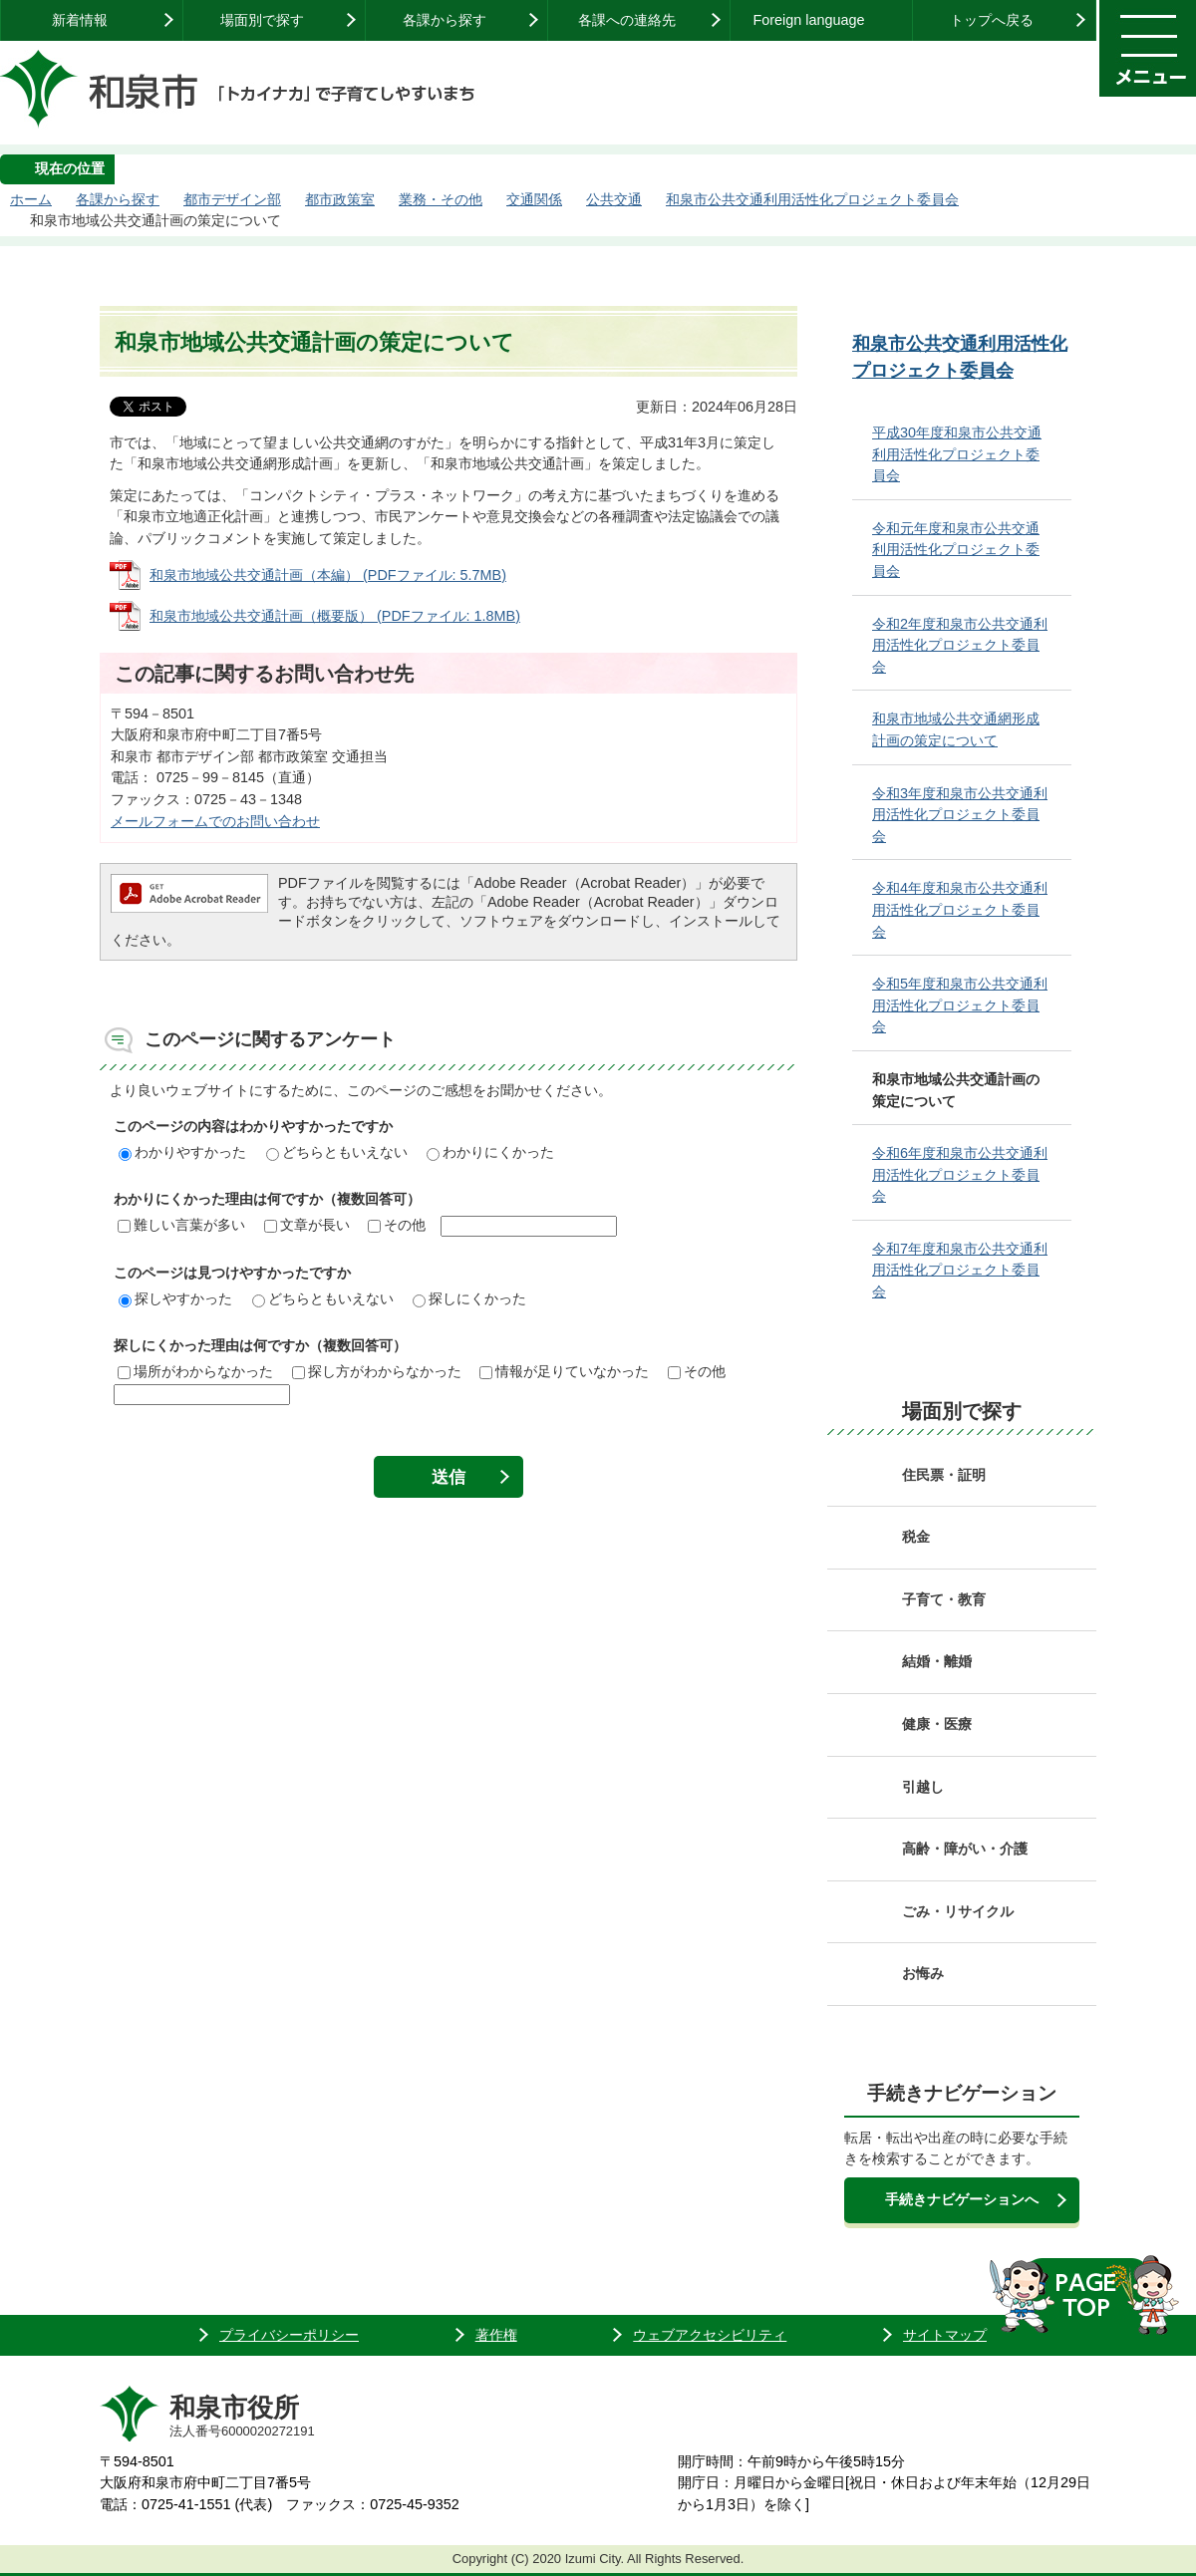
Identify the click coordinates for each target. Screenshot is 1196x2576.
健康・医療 (937, 1724)
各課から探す (444, 20)
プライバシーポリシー (289, 2335)
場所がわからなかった (195, 1371)
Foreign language (808, 20)
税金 (916, 1537)
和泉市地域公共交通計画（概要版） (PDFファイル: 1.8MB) (335, 616)
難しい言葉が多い (181, 1225)
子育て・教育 (944, 1599)
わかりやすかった (182, 1152)
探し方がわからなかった (376, 1371)
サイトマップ (945, 2335)
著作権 (496, 2335)
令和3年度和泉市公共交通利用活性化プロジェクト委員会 (959, 814)
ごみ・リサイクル (958, 1911)
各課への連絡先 (627, 20)
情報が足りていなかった (564, 1371)
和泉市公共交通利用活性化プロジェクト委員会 (812, 199)
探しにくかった (469, 1298)
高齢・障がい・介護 (965, 1849)
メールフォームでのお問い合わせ (215, 821)
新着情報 (80, 20)
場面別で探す (262, 20)
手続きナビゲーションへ (962, 2199)
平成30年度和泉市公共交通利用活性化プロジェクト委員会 (957, 454)
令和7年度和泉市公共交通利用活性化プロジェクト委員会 (959, 1270)
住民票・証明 (944, 1475)
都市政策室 (340, 199)
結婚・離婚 (937, 1661)
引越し (923, 1787)
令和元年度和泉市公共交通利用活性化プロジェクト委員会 (956, 549)
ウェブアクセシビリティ (709, 2335)
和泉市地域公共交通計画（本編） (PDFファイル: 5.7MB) (328, 575)
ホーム (31, 199)
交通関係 (534, 199)
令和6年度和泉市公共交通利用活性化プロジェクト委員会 (959, 1174)
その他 (397, 1225)
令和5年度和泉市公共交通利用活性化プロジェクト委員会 (959, 1005)
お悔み (923, 1973)
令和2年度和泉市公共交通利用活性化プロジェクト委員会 (959, 645)
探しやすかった (175, 1298)
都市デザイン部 (232, 199)
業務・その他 (440, 199)
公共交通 (614, 199)
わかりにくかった (490, 1152)
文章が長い (307, 1225)
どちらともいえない (337, 1152)
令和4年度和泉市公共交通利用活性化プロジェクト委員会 (959, 909)
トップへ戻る (992, 20)
